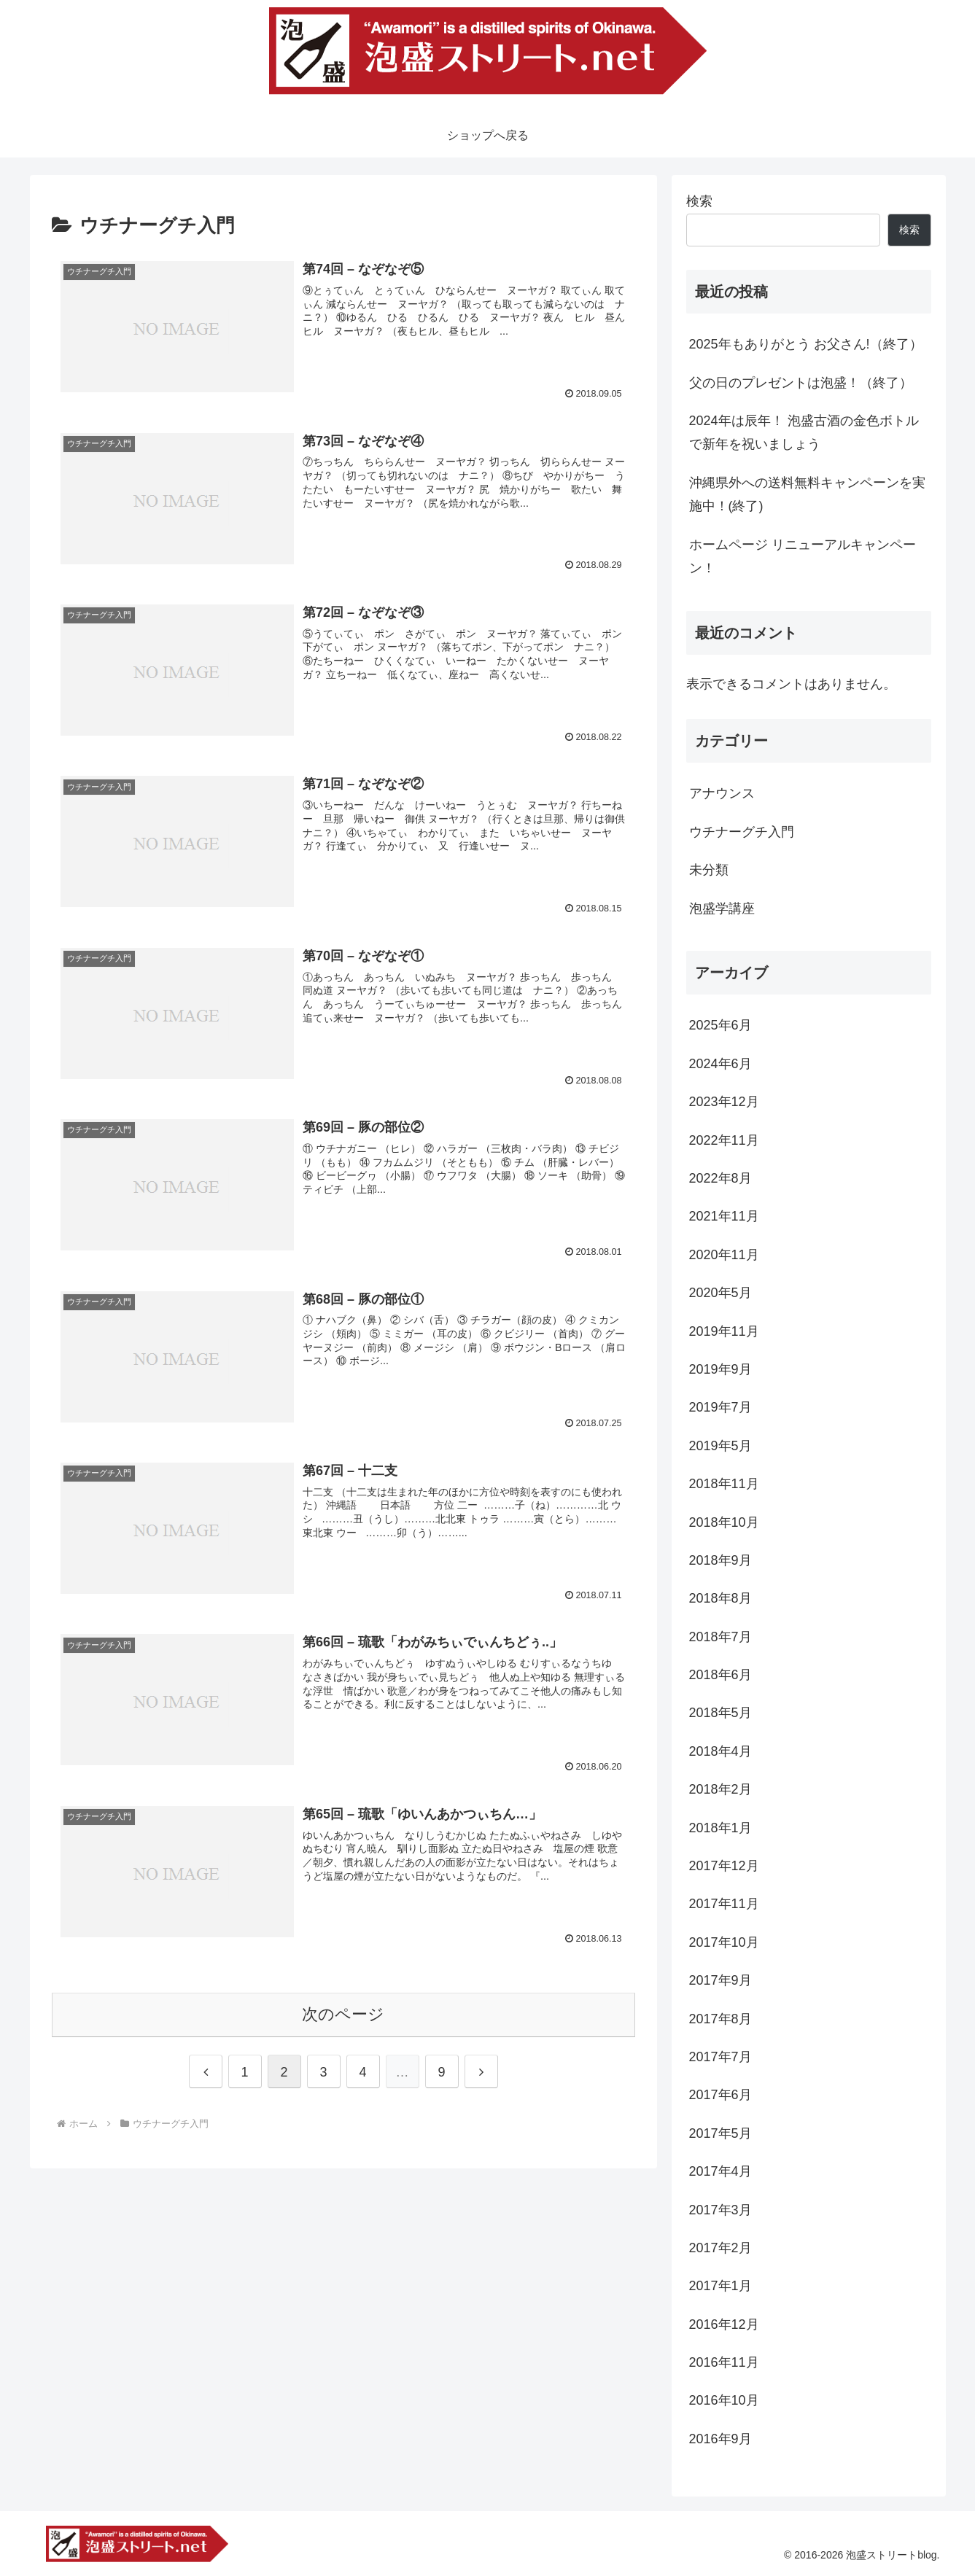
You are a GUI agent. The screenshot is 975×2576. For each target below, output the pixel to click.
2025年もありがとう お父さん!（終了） (805, 344)
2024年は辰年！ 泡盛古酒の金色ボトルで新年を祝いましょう (804, 432)
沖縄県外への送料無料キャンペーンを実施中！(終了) (807, 494)
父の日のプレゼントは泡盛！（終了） (800, 382)
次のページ (343, 2014)
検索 (699, 201)
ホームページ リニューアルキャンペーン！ (802, 556)
